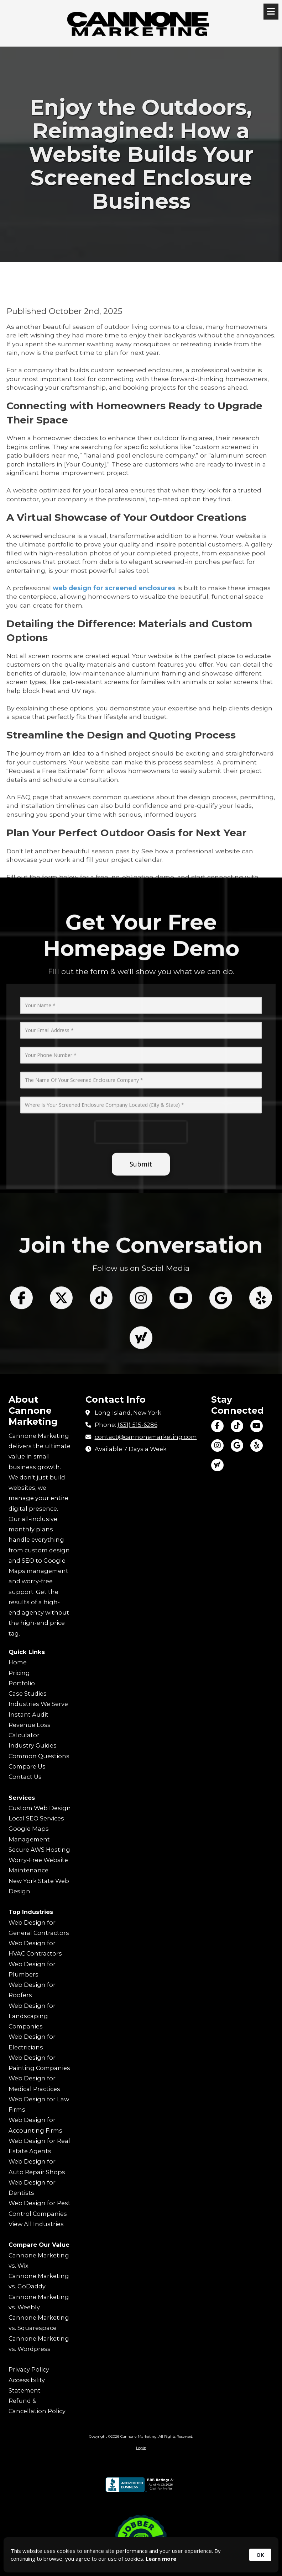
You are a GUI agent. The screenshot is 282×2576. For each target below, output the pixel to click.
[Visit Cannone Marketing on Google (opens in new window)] (237, 1445)
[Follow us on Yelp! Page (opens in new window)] (260, 1363)
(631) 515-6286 (137, 1424)
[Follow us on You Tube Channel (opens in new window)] (180, 1363)
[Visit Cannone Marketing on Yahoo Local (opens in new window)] (217, 1465)
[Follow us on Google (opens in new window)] (220, 1363)
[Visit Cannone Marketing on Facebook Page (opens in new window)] (217, 1426)
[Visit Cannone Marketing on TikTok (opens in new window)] (237, 1426)
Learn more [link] (161, 2558)
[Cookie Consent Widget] (141, 2554)
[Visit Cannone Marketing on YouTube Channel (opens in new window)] (256, 1426)
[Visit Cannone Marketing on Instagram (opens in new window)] (217, 1445)
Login (141, 2448)
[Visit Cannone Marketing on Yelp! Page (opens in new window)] (256, 1445)
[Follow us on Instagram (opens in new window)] (141, 1363)
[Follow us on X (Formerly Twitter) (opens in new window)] (61, 1363)
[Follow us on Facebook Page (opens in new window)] (21, 1363)
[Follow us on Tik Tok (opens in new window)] (101, 1363)
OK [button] (260, 2554)
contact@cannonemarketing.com (146, 1436)
